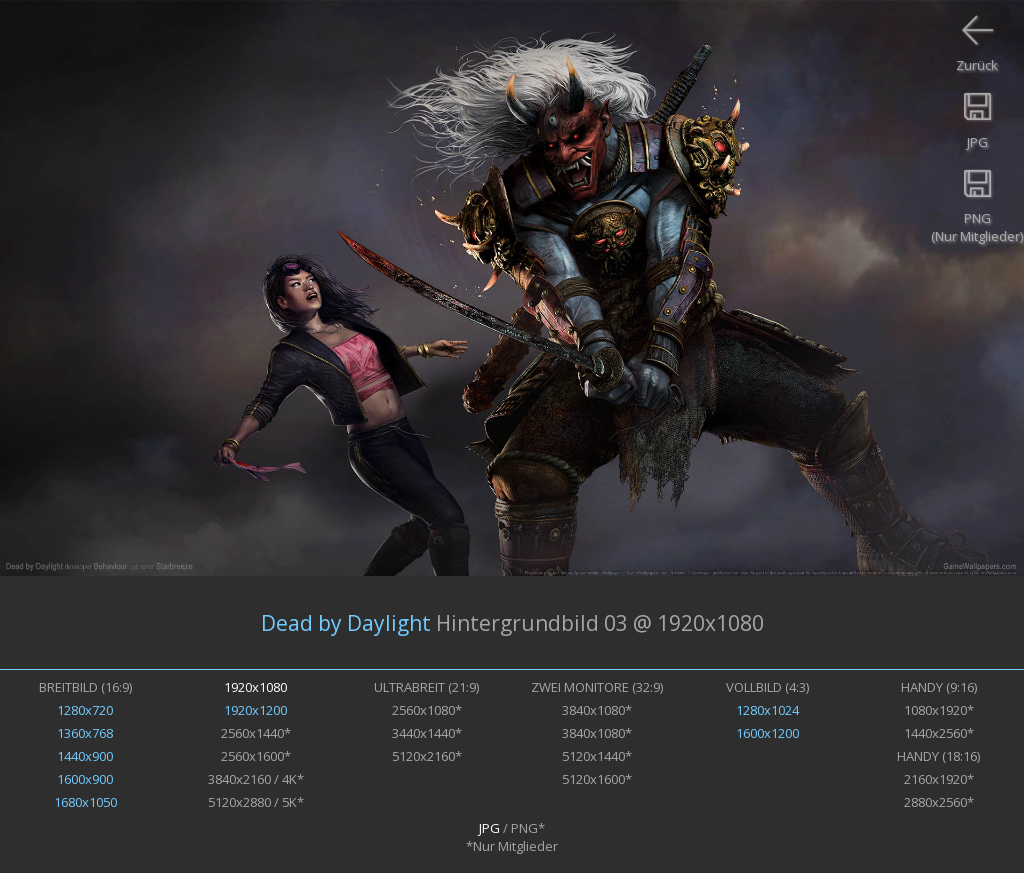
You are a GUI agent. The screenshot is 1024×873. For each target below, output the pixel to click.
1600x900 (85, 779)
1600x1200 (767, 733)
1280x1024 (767, 710)
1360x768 (85, 733)
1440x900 (85, 756)
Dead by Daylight (346, 623)
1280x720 (85, 710)
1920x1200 (255, 710)
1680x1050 (85, 802)
